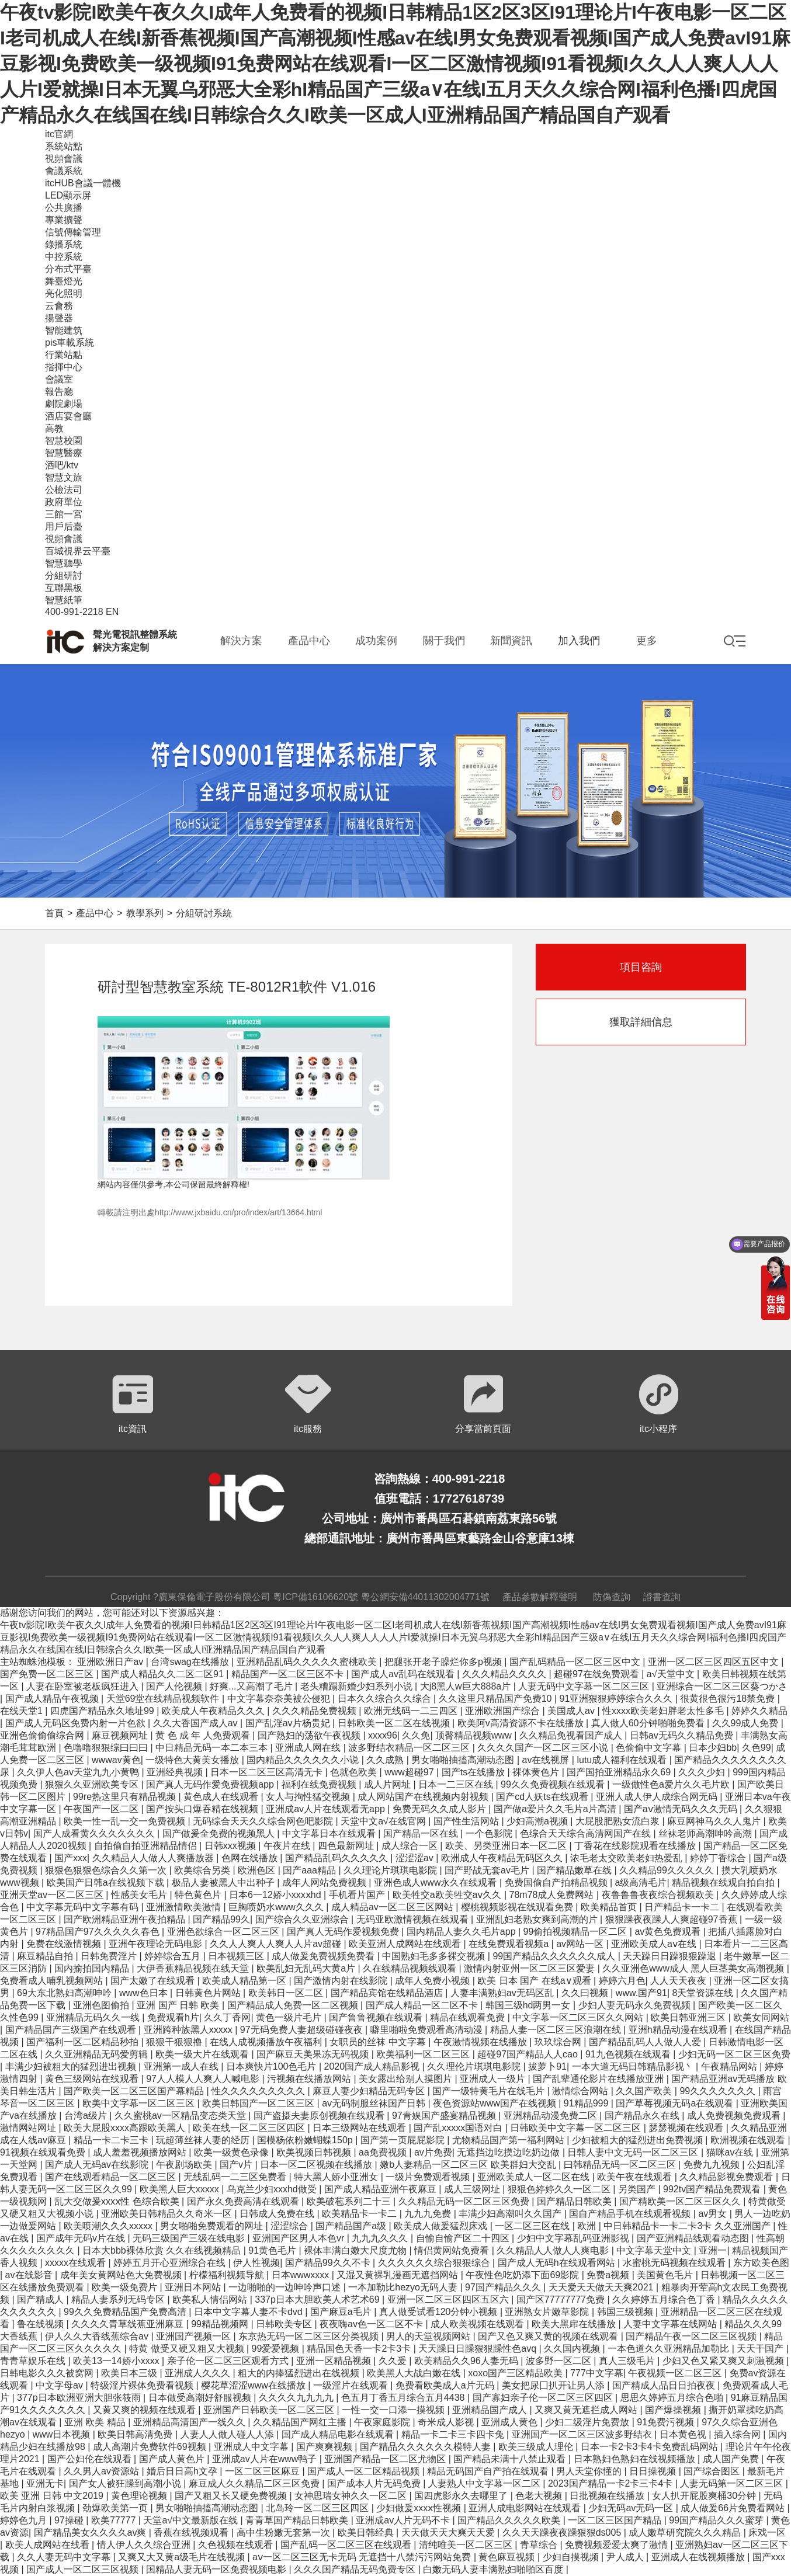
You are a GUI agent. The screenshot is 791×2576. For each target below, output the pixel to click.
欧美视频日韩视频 (314, 2152)
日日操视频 (653, 2471)
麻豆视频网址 (121, 1735)
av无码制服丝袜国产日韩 (375, 2103)
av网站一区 (581, 1944)
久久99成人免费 (746, 1723)
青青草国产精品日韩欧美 (298, 2520)
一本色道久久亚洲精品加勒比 (669, 2348)
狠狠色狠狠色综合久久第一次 (107, 1870)
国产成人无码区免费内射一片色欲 (76, 1723)
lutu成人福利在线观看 (623, 1760)
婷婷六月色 (622, 1981)
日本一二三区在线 (456, 1784)
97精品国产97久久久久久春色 (99, 1932)
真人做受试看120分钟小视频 (439, 2312)
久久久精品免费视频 (315, 1711)
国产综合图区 (713, 2471)
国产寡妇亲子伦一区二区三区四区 (544, 2398)
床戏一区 (767, 2532)
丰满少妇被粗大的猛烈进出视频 (71, 2066)
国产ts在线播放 (475, 1772)
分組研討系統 (204, 913)
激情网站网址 (29, 2128)
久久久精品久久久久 (505, 1674)
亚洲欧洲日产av (111, 1662)
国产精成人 (41, 2299)
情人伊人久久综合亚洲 (145, 2545)
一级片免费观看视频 (429, 2177)
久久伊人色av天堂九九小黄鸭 (79, 1772)
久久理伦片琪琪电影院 (475, 2066)
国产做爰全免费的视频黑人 (219, 1833)
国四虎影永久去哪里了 (462, 2496)
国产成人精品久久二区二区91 (163, 1674)
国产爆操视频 (674, 2410)
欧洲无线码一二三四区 (412, 1711)
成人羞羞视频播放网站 (141, 2152)
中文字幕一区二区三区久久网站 (579, 2017)
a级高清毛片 (641, 1882)
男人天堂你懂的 (590, 2471)
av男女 (713, 2214)
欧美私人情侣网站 (210, 2299)
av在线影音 (30, 2275)
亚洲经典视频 (176, 1772)
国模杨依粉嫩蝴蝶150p (306, 2140)
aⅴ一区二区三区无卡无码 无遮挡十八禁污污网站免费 (363, 2557)
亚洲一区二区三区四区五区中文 (714, 1662)
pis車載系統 (69, 342)
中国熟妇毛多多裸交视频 (434, 1956)
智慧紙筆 (63, 600)
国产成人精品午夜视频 (53, 1699)
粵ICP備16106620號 (314, 1597)
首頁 (54, 913)
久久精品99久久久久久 (667, 1870)
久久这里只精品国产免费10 (496, 1699)
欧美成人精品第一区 (245, 1981)
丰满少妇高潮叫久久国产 (511, 2214)
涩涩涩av (416, 1858)
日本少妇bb (713, 1748)
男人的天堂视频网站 (429, 2336)
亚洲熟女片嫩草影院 (548, 2312)
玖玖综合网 (559, 2042)
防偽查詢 (611, 1597)
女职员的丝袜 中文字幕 (378, 2042)
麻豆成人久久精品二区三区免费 (255, 2483)
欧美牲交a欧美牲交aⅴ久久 (448, 1895)
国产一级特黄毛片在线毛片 (489, 2091)
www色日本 (144, 1993)
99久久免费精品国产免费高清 (126, 2312)
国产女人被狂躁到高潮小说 (126, 2483)
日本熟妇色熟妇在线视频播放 (636, 2459)
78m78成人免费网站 (552, 1895)
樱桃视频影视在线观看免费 (518, 1907)
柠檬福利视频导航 (227, 2275)
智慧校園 (63, 441)
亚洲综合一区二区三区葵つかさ (722, 1686)
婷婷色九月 (24, 2520)
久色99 (756, 1748)
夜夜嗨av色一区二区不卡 (372, 2324)
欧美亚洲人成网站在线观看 (406, 1944)
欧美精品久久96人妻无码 (467, 2361)
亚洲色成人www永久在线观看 (436, 1882)
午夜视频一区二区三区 (676, 2373)
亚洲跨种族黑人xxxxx (189, 2030)
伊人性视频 (256, 2263)
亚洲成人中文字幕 (252, 2447)
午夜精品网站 (730, 2066)
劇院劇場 (63, 404)
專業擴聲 (63, 220)
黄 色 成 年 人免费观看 (203, 1735)
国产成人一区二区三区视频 (83, 2569)
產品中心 (94, 913)
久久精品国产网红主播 (301, 2422)
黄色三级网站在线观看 (93, 2079)
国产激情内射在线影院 (342, 1981)
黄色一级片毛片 (290, 2017)
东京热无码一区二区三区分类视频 (309, 2336)
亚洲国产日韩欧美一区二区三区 (269, 2410)
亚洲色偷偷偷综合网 (43, 1735)
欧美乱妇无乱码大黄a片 (307, 1968)
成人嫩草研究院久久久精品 (686, 2532)
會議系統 (63, 171)
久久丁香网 (227, 2017)
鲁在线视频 (41, 2324)
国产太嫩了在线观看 (153, 1981)
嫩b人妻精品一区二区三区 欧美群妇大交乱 (469, 2165)
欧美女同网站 (761, 2017)
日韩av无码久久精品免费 (683, 1735)
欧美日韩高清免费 (136, 2434)
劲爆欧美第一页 (116, 2508)
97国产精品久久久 (504, 2287)
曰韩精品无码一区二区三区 (621, 2165)
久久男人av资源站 (102, 2471)
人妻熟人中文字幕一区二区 (485, 2483)
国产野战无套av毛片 (488, 1870)
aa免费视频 (384, 2152)
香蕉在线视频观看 (192, 2532)
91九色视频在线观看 (629, 2054)
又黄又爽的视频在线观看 (145, 2410)
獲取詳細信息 (640, 1022)
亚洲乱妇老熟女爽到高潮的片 (538, 1919)
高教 (54, 428)
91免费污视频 (666, 2422)
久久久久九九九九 (297, 2398)
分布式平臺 (68, 269)
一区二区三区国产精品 (616, 2520)
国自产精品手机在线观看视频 (631, 2214)
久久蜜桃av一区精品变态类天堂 (181, 2115)
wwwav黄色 (116, 1760)
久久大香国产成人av (196, 1723)
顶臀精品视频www (474, 1735)
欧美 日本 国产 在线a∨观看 (535, 1981)
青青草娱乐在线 (34, 2361)
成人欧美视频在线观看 (478, 2324)
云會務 (59, 306)
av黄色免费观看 (668, 1932)
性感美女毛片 (140, 1895)
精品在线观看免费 (468, 2017)
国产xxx (70, 1858)
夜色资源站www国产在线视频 (495, 2103)
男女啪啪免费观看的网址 (212, 2226)
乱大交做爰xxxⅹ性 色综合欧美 (118, 2201)
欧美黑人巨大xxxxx (180, 2189)
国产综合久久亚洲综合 (303, 1919)
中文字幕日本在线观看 (330, 1833)
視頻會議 (63, 159)
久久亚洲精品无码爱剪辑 (97, 2054)
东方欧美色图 (761, 2263)
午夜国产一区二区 (102, 1809)
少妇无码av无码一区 (631, 2508)
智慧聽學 (63, 563)
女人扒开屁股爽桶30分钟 (705, 2496)
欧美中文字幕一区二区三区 (139, 2103)
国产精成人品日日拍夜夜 (664, 2385)
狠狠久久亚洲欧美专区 (93, 1784)
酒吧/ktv (61, 465)
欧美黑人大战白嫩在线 (415, 2373)
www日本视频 (63, 2434)
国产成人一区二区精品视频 (364, 2471)
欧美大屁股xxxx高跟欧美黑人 (126, 2128)
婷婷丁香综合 (719, 1858)
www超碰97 (410, 1772)
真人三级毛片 (628, 2361)
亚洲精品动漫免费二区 (551, 2115)
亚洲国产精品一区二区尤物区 (386, 2459)
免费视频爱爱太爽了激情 (617, 2545)
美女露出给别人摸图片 (407, 2079)
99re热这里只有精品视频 (125, 1797)
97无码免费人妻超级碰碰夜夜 (302, 2030)
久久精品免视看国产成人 (572, 1735)
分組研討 (63, 575)
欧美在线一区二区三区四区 (250, 2128)
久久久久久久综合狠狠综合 (435, 2263)
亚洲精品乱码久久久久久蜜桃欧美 (308, 1662)
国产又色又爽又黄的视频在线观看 (549, 2336)
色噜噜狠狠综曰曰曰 (107, 1748)
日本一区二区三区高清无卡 (267, 1772)
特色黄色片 (199, 1895)
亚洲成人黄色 (510, 2422)
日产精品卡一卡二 (682, 1907)
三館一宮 (63, 514)
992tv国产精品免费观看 (713, 2189)
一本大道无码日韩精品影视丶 (634, 2066)
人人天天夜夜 (679, 1981)
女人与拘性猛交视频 (309, 1797)
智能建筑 (63, 330)
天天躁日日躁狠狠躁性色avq (478, 2348)
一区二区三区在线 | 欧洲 (547, 2226)
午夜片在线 (288, 1846)
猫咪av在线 (731, 2152)
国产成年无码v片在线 (81, 2238)
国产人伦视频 (175, 1686)
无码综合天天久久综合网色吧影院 (264, 1821)
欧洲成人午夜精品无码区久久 (503, 1858)
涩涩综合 (290, 2226)
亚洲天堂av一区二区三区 (53, 1895)
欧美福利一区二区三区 (424, 2054)
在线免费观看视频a (510, 1944)
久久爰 (394, 2361)
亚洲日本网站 (194, 2287)
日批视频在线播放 (608, 2496)
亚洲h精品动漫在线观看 (679, 2030)
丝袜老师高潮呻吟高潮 (706, 1833)
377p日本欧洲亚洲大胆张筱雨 (80, 2398)
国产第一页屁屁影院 (403, 2140)
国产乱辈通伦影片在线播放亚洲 (599, 2079)
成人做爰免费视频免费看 (324, 1956)
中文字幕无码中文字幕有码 (83, 1907)
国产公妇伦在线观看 (90, 2459)
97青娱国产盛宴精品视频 (445, 2115)
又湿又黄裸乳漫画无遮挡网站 (398, 2275)
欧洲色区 (257, 1870)
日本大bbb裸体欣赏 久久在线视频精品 (163, 2250)
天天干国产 (761, 2348)
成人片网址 (388, 1784)
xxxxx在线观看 (76, 2263)
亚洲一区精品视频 (334, 2361)
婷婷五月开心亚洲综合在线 (170, 2263)
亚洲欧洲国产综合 (503, 1711)
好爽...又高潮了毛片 (252, 1686)
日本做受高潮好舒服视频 (201, 2398)
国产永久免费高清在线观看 (244, 2201)
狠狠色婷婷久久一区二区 (560, 2189)
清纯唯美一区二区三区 (467, 2545)
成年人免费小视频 (433, 1981)
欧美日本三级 (130, 2373)
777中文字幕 (596, 2373)
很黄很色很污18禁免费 (728, 1699)
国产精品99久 (221, 1919)
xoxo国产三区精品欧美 (516, 2373)
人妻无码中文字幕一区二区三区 (584, 1686)
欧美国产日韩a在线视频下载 (106, 1882)
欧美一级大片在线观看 (203, 2054)
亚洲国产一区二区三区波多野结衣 (583, 2434)
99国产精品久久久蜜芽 (717, 2520)
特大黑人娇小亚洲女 (337, 2177)
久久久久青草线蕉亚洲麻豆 (128, 2324)
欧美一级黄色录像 (232, 2152)
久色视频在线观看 (236, 2545)
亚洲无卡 (45, 2483)
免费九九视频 (713, 2165)
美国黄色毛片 (666, 2275)
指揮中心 (63, 367)
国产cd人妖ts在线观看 (543, 1797)
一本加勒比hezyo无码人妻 (404, 2287)
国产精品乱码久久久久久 (337, 1858)
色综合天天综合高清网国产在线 (586, 1833)
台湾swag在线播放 (191, 1662)
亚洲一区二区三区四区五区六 (449, 2299)
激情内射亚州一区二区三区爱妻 (530, 1968)
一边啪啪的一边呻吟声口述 (285, 2287)
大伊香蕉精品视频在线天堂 (194, 1968)
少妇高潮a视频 (538, 1821)
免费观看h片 (173, 2017)
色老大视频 (539, 2496)
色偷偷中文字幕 (650, 1748)
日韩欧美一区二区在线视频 (395, 1723)
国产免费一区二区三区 (48, 1674)
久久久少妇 (702, 1772)
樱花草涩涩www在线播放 (254, 2385)
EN (112, 612)
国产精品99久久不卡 (329, 2263)
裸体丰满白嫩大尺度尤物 (356, 2250)
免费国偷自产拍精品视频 (557, 1882)
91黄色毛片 (273, 2250)
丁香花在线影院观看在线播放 (636, 1846)
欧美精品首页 (610, 1907)
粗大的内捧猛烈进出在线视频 (300, 2373)
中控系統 (63, 257)
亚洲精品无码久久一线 (94, 2017)
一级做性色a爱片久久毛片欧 (672, 1784)
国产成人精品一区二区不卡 (423, 2005)
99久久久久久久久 (718, 2091)
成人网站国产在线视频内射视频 (424, 1797)
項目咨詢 (641, 967)
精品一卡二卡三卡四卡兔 (453, 2434)
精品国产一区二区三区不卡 (288, 1674)
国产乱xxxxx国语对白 (459, 2128)
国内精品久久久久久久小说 (304, 1760)
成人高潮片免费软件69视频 (151, 2447)
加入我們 (579, 640)
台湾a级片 (86, 2115)
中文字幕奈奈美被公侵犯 (279, 1699)
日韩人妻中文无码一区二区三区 (633, 2152)
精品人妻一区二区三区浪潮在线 (556, 2030)
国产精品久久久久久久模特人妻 (426, 2447)
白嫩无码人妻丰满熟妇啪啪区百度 (494, 2569)
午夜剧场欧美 (185, 2165)
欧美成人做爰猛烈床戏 (442, 2226)
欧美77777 (114, 2520)
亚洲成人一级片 (494, 2079)
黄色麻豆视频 (507, 2557)
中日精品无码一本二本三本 (212, 1748)
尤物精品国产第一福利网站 (509, 2140)
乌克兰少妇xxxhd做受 (273, 2189)
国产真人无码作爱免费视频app (211, 1784)
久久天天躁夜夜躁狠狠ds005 (563, 2532)
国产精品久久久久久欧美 (510, 2520)
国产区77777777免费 (562, 2299)
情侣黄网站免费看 (452, 2250)
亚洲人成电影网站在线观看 (526, 2508)
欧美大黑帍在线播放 (575, 2324)
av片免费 (433, 2152)
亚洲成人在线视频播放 (699, 2557)
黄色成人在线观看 (222, 1797)
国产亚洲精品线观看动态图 (694, 2238)
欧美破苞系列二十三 (350, 2201)
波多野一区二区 (560, 2361)
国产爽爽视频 (325, 2447)
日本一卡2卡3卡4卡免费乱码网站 (650, 2447)
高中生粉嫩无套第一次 (284, 2532)
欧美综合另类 (203, 1870)
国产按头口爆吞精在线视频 (203, 1809)
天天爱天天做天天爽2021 (602, 2287)
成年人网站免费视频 (325, 1882)
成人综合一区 (410, 1846)
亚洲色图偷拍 (102, 2005)
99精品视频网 (221, 2324)
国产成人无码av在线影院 (98, 2165)
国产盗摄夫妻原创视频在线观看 (320, 2115)
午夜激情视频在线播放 (481, 2042)
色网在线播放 (250, 1858)
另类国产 (638, 2189)
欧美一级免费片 (125, 2287)
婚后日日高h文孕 (183, 2471)
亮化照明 (63, 293)
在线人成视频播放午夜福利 (267, 2042)
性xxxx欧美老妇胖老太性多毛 (664, 1711)
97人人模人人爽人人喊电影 (204, 2079)
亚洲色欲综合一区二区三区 (224, 1932)
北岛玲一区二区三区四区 (318, 2508)
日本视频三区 (237, 1956)
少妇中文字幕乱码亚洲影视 (574, 2238)
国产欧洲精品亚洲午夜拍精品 (126, 1919)
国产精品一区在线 (421, 1833)
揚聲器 (59, 318)
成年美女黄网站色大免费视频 (122, 2275)
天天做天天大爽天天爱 (449, 2532)
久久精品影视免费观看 (727, 2177)
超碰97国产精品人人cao (528, 2054)
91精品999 (587, 2103)
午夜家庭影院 (383, 2422)
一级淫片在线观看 (351, 2385)
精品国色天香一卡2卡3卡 (360, 2348)
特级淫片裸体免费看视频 (143, 2385)
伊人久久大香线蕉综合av (98, 2336)
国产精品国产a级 (351, 2226)
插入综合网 (738, 2434)
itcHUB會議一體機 (83, 183)
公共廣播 (63, 208)
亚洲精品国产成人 (490, 2410)
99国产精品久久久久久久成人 (554, 1956)
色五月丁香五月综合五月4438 (404, 2398)
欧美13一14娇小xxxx (117, 2361)
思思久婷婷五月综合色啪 (673, 2398)
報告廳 (59, 392)
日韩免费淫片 (110, 1956)
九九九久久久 (381, 2238)
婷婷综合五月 (173, 1956)
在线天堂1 (22, 1711)
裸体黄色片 (536, 1772)
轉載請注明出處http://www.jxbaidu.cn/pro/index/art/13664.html (210, 1212)
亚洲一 (713, 2250)
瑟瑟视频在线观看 (687, 2128)
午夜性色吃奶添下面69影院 (523, 2275)
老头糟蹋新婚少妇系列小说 (357, 1686)
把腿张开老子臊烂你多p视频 (444, 1662)
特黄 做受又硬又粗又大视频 (188, 2348)
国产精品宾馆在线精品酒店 (388, 1993)
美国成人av (572, 1711)
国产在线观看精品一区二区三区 (111, 2177)
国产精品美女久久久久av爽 (91, 2532)
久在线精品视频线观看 (411, 1968)
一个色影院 (490, 1833)
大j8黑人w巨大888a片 (467, 1686)
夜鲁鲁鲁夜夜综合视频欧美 (659, 1895)
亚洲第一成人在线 (182, 2066)
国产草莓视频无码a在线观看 (676, 2103)
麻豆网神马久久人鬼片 (715, 1821)
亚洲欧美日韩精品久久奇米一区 (167, 2214)
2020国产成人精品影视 (373, 2066)
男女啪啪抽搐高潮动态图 (463, 1760)
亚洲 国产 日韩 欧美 (179, 2005)
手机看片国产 (358, 1895)
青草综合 (540, 2545)
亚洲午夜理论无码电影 (156, 1944)
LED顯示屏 (68, 195)
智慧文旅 (63, 477)
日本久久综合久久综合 (385, 1699)
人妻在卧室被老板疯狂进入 (83, 1686)
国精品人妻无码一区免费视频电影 (217, 2569)
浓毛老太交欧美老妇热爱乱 (627, 1858)
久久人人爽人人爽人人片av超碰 (277, 1944)
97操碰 (70, 2520)
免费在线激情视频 (64, 1944)
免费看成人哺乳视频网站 (52, 1981)
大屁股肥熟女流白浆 (618, 1821)
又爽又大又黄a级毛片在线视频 (182, 2557)
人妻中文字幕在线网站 (671, 2324)
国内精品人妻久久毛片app (462, 1932)
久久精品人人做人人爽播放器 (154, 1858)
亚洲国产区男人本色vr (299, 2238)
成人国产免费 (732, 2459)
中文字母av (60, 2385)
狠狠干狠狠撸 (175, 2042)
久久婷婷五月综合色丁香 (664, 2299)
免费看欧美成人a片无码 (446, 2385)
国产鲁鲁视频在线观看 (377, 2017)
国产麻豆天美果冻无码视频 (313, 2054)
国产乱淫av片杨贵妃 (288, 1723)
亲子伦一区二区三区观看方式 (229, 2361)
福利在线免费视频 (320, 1784)
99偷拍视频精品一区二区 (576, 1932)
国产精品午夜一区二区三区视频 (692, 2336)
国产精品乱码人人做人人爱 (646, 2042)
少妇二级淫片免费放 (588, 2422)
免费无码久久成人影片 (440, 1809)
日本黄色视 (684, 2434)
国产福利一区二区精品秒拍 (83, 2042)
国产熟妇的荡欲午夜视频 (310, 1735)
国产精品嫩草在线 (575, 1870)
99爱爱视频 (277, 2348)
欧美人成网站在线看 (48, 2545)
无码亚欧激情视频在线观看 (413, 1919)
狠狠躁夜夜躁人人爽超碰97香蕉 (672, 1919)
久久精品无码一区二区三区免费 (465, 2201)
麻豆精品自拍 (46, 1956)
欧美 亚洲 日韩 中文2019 (53, 2496)
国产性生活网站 (467, 1821)
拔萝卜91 (547, 2066)
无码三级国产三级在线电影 (190, 2238)
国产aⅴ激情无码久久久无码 (682, 1809)
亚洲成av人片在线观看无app (326, 1809)
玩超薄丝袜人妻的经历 (204, 2140)
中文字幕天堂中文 (654, 2250)
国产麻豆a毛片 (342, 2312)
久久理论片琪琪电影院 (391, 1870)
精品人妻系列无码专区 (119, 2299)
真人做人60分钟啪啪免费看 (649, 1723)
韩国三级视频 (626, 2312)
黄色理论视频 (140, 2496)
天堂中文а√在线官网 (384, 1821)
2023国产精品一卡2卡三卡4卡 (611, 2483)
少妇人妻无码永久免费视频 (635, 2005)
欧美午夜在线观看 (635, 2177)
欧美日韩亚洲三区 (689, 2017)
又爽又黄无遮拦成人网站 (587, 2410)
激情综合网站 (581, 2091)
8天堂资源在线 (704, 1993)
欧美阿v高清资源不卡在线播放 (521, 1723)
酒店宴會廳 (68, 416)
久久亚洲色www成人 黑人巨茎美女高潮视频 (694, 1968)
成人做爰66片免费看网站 (734, 2508)
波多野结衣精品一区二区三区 (410, 1748)
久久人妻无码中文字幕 (65, 2557)
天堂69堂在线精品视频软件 (164, 1699)
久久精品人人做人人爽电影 (554, 2250)
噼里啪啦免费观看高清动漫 (427, 2030)
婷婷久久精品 (759, 1711)
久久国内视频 (573, 2348)
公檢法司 (63, 490)
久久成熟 (386, 1760)
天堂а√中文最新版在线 (191, 2520)
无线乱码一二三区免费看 (236, 2177)
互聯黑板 (63, 588)
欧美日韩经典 (367, 2532)
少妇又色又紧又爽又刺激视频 (724, 2361)
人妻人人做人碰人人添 (228, 2434)
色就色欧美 (354, 1772)
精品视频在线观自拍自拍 (724, 1882)
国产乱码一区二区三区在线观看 (347, 2545)
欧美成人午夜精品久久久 (214, 1711)
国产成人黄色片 (173, 2459)
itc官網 (59, 134)
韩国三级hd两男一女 (529, 2005)
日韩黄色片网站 (209, 1993)
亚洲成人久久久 (199, 2373)
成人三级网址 (473, 2189)
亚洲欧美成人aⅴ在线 (655, 1944)
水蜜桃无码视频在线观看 (675, 2263)
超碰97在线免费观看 (597, 1674)
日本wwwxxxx (302, 2275)
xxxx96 (382, 1735)
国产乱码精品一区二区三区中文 (576, 1662)
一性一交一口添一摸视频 (394, 2410)
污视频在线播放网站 (310, 2079)
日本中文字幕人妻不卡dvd (249, 2312)
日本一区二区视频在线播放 (317, 2165)
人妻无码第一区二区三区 (732, 2483)
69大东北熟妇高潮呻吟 (65, 1993)
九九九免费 (428, 2214)
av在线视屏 (546, 1760)
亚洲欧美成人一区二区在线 (534, 2177)
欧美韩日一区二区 (286, 1993)
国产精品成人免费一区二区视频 (293, 2005)
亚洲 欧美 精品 (96, 2422)
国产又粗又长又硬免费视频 (232, 2496)
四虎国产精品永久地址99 (103, 1711)
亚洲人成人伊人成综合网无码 (658, 1797)
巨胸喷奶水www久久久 (277, 1907)
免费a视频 (609, 2275)
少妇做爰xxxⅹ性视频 (419, 2508)
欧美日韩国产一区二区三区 (259, 2103)
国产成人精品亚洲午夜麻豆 (381, 2189)
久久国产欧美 (645, 2091)
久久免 (416, 1735)
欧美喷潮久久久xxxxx (109, 2226)
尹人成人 (626, 2557)
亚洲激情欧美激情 (184, 1907)
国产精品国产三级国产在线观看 (71, 2030)
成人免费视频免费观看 (735, 2115)
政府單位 (63, 502)
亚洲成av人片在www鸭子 (266, 2459)
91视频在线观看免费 (44, 2152)
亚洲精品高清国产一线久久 (190, 2422)
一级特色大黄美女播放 (193, 1760)
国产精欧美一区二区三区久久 (681, 2201)
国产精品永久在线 (643, 2115)
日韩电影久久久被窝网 (48, 2373)
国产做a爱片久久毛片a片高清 (556, 1809)
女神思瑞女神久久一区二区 (351, 2496)
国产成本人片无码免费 (375, 2483)
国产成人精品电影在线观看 (339, 2434)
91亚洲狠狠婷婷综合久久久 (617, 1699)
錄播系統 (63, 244)
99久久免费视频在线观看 (554, 1784)
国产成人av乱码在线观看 (404, 1674)
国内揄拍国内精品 (92, 1968)
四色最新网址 (347, 1846)
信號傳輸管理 (73, 232)
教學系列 (145, 913)
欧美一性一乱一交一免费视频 (126, 1821)
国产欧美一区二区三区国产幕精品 (135, 2091)
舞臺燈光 (63, 281)
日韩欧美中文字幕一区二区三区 (576, 2128)
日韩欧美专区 (285, 2324)
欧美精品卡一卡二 (360, 2214)
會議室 (59, 379)
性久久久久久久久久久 (259, 2091)
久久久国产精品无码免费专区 (356, 2569)
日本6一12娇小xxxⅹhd (276, 1895)
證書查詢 (662, 1597)
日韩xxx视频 (231, 1846)
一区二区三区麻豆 (263, 2471)
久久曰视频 (585, 1993)
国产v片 (237, 2165)
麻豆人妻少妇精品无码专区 (370, 2091)
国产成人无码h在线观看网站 (557, 2263)
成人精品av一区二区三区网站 (393, 1907)
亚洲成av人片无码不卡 (404, 2520)
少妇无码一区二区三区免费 (734, 2054)
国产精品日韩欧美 (575, 2201)
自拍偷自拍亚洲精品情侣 (146, 1846)
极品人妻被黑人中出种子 (224, 1882)
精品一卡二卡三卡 (112, 2140)
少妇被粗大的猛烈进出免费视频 (638, 2140)
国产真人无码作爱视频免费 (344, 1932)
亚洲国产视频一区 (194, 2336)
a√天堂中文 (672, 1674)
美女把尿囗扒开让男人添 (554, 2385)
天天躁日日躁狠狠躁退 (671, 1956)
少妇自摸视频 (572, 2557)
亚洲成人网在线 (309, 1748)
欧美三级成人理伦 (536, 2447)
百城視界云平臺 (77, 551)
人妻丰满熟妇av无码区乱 (503, 1993)
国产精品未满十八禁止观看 (510, 2459)
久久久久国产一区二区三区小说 (543, 1748)
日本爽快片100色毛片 (272, 2066)
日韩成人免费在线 (278, 2214)
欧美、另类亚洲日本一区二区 (507, 1846)
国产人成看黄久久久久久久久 (95, 1833)
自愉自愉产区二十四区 (464, 2238)
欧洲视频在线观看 (748, 2140)
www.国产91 (641, 1993)
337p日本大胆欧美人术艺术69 (318, 2299)
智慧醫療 (63, 453)
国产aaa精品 (310, 1870)
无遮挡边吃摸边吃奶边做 (509, 2152)
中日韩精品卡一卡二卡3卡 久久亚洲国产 (688, 2226)
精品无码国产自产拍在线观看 (489, 2471)
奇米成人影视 (447, 2422)
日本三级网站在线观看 (360, 2128)
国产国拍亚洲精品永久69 (620, 1772)
